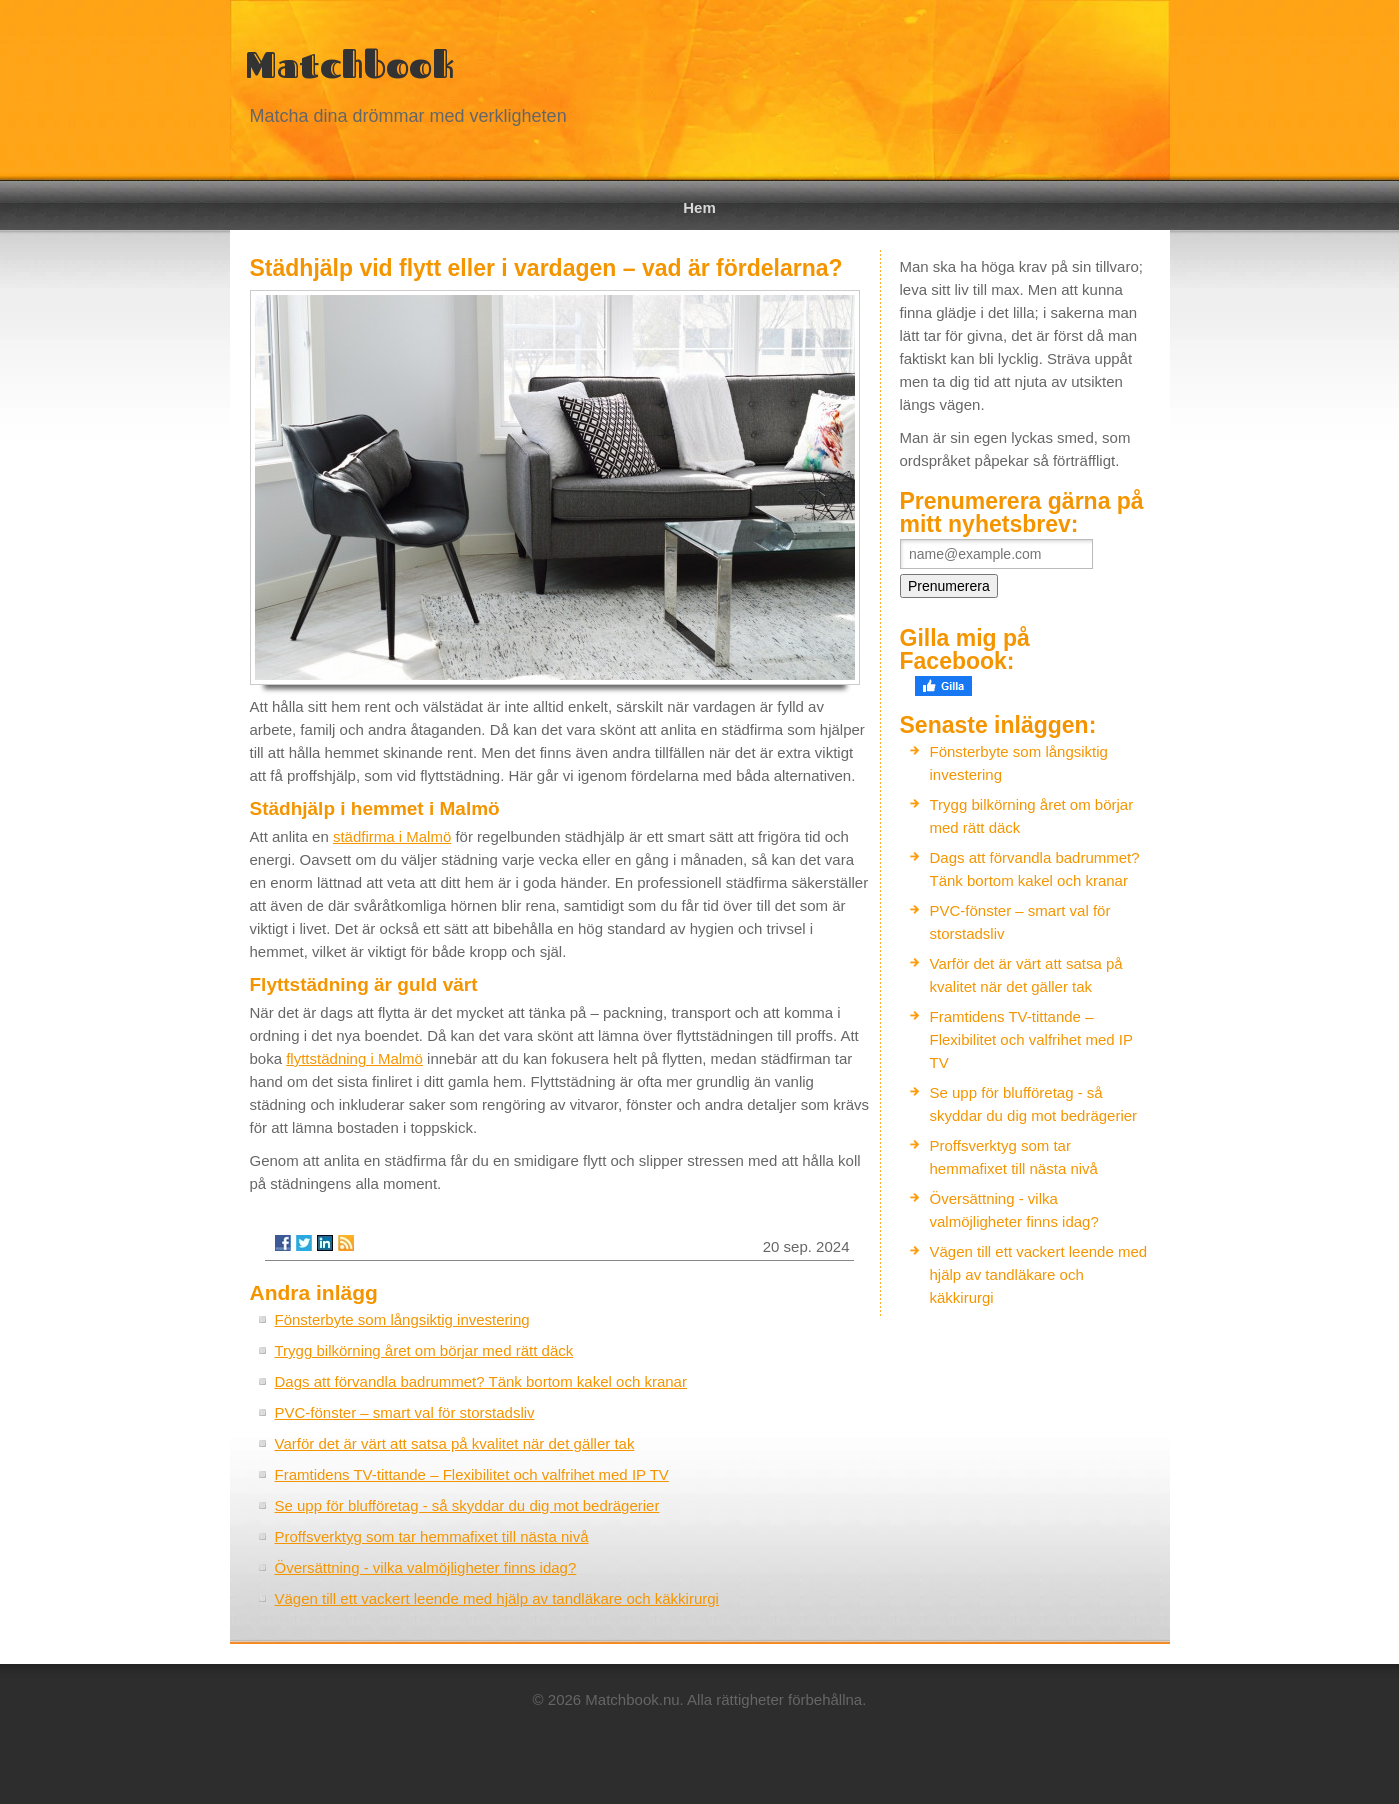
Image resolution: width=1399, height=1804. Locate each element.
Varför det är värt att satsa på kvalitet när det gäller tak (455, 1443)
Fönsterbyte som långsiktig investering (402, 1319)
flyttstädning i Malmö (354, 1058)
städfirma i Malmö (392, 836)
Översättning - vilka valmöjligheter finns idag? (426, 1567)
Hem (699, 207)
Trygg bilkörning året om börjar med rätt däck (424, 1350)
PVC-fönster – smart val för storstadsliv (405, 1412)
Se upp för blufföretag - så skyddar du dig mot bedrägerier (467, 1505)
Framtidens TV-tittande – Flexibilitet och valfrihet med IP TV (472, 1474)
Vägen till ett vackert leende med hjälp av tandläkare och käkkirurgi (497, 1598)
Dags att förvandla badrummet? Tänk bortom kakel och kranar (481, 1381)
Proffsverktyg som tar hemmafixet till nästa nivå (432, 1536)
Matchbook (349, 64)
